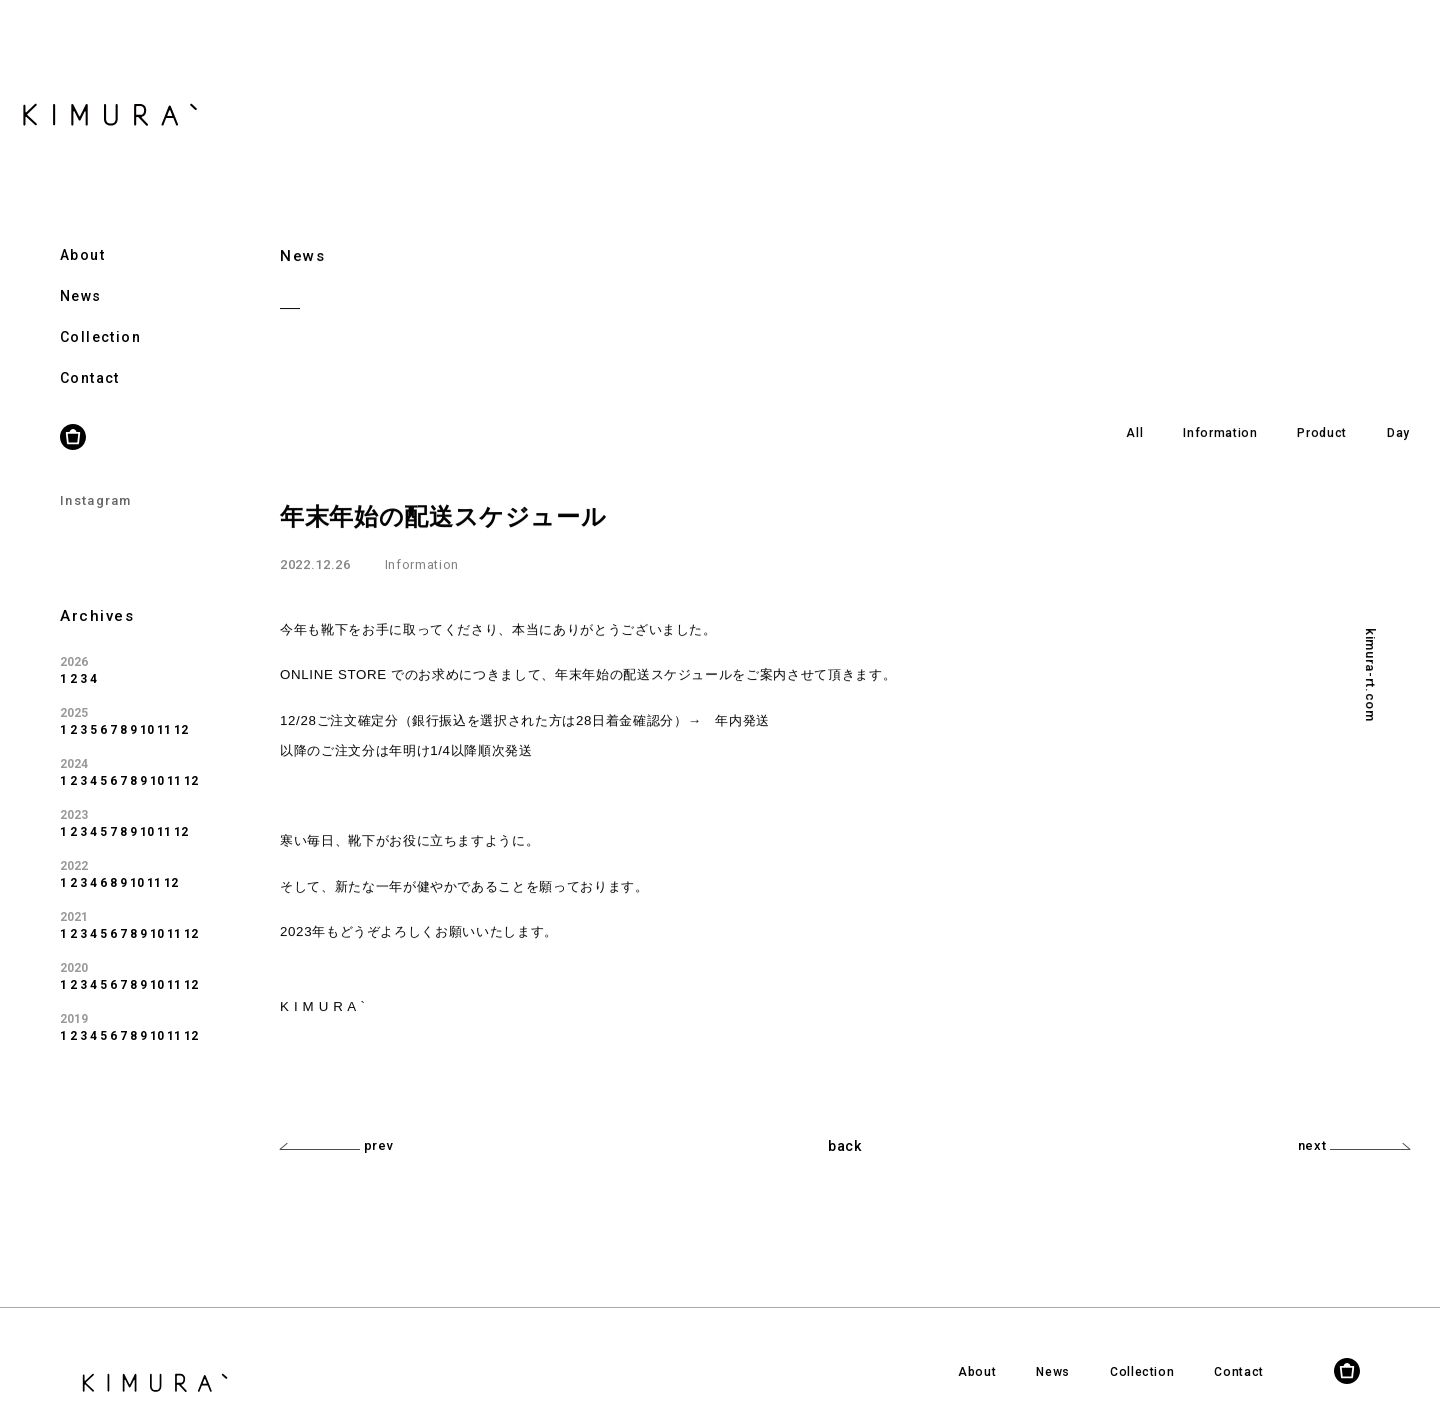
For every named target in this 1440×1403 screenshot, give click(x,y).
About (82, 234)
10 (147, 710)
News (81, 276)
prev (336, 1145)
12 (181, 710)
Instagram (96, 479)
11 (164, 710)
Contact (90, 358)
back (845, 1146)
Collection (100, 317)
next (1354, 1145)
